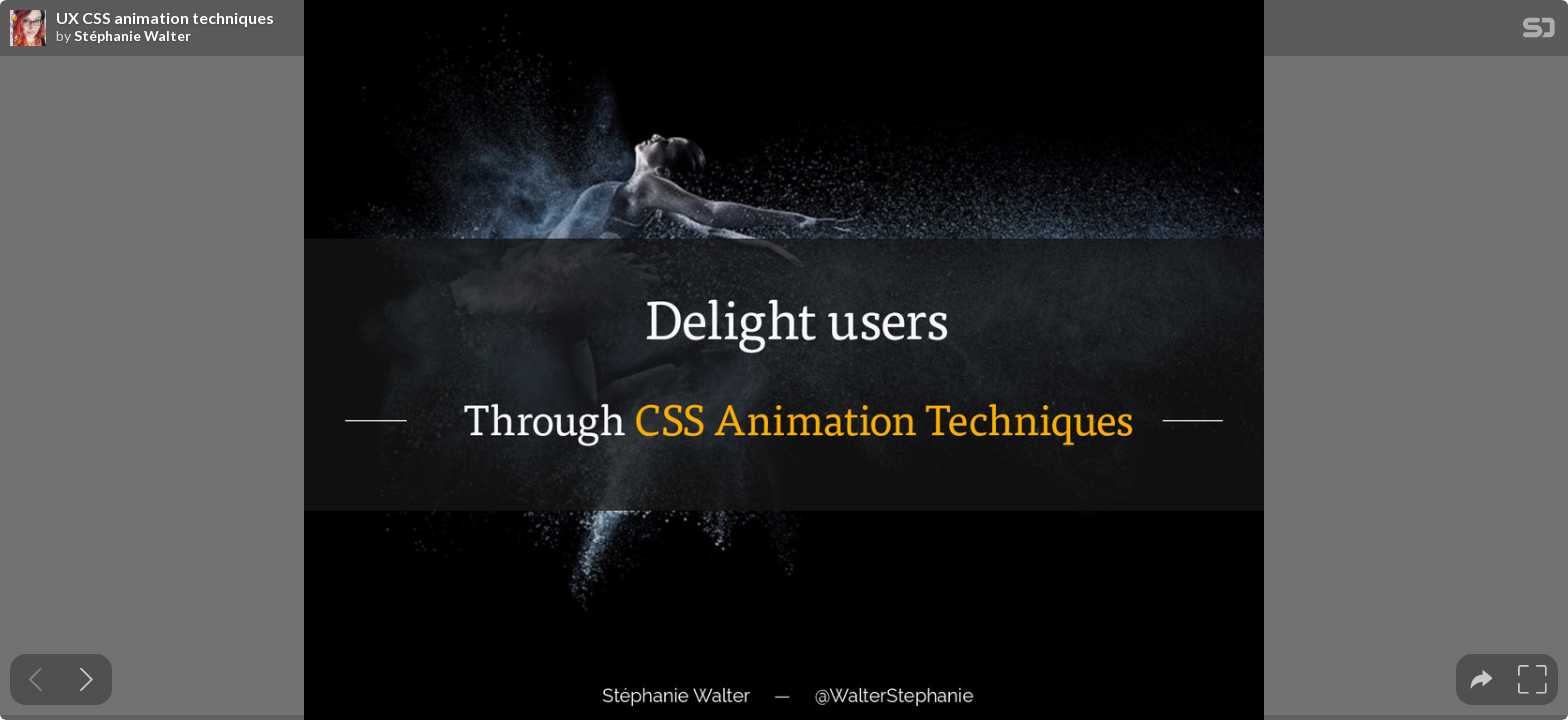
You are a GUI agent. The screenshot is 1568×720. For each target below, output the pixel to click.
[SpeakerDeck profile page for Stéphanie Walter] (28, 29)
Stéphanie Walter (132, 36)
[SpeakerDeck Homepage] (1539, 31)
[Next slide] (86, 679)
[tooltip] (1481, 679)
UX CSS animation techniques (165, 18)
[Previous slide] (35, 679)
